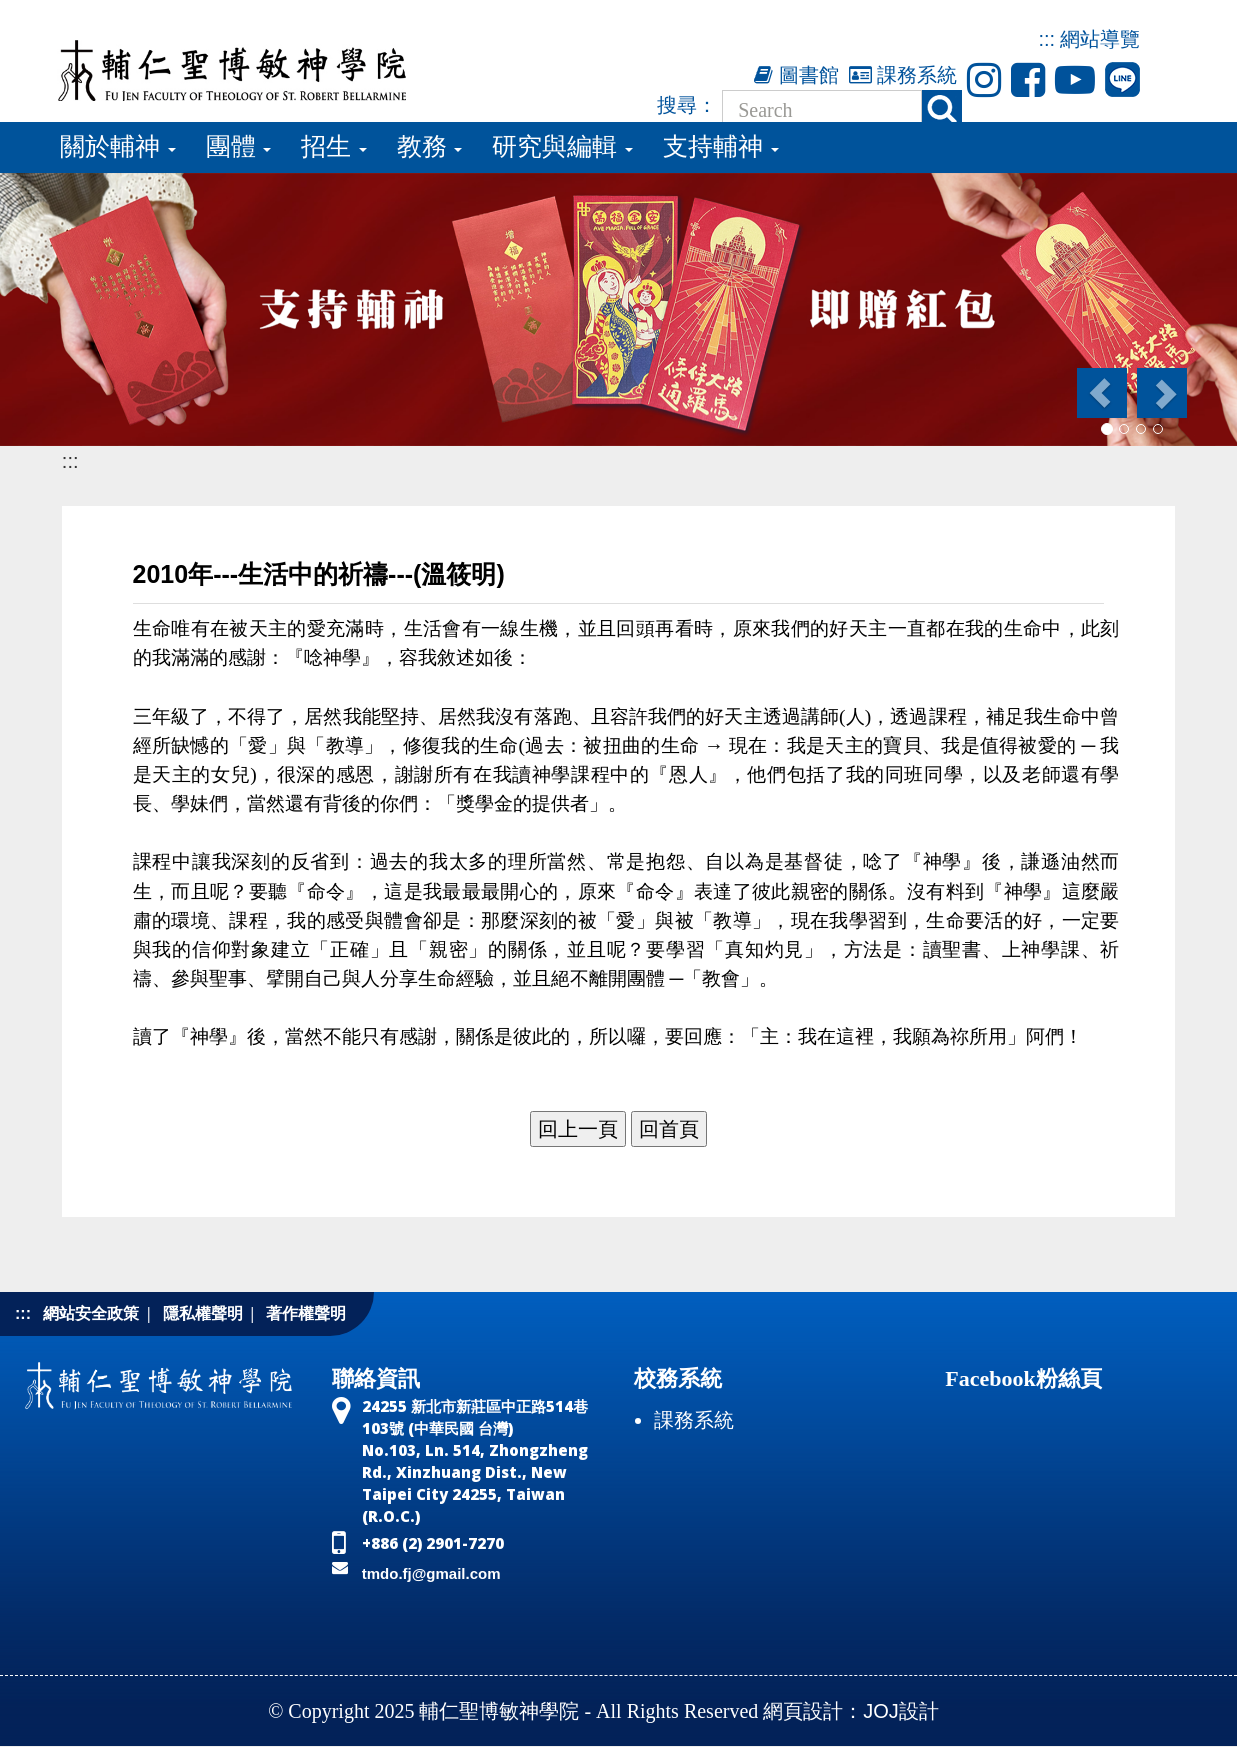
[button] (1100, 393)
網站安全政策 (91, 1313)
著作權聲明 (306, 1313)
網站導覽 (1100, 39)
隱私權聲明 (203, 1313)
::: (1046, 39)
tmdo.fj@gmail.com (431, 1573)
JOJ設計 (901, 1711)
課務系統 (903, 75)
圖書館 (796, 75)
